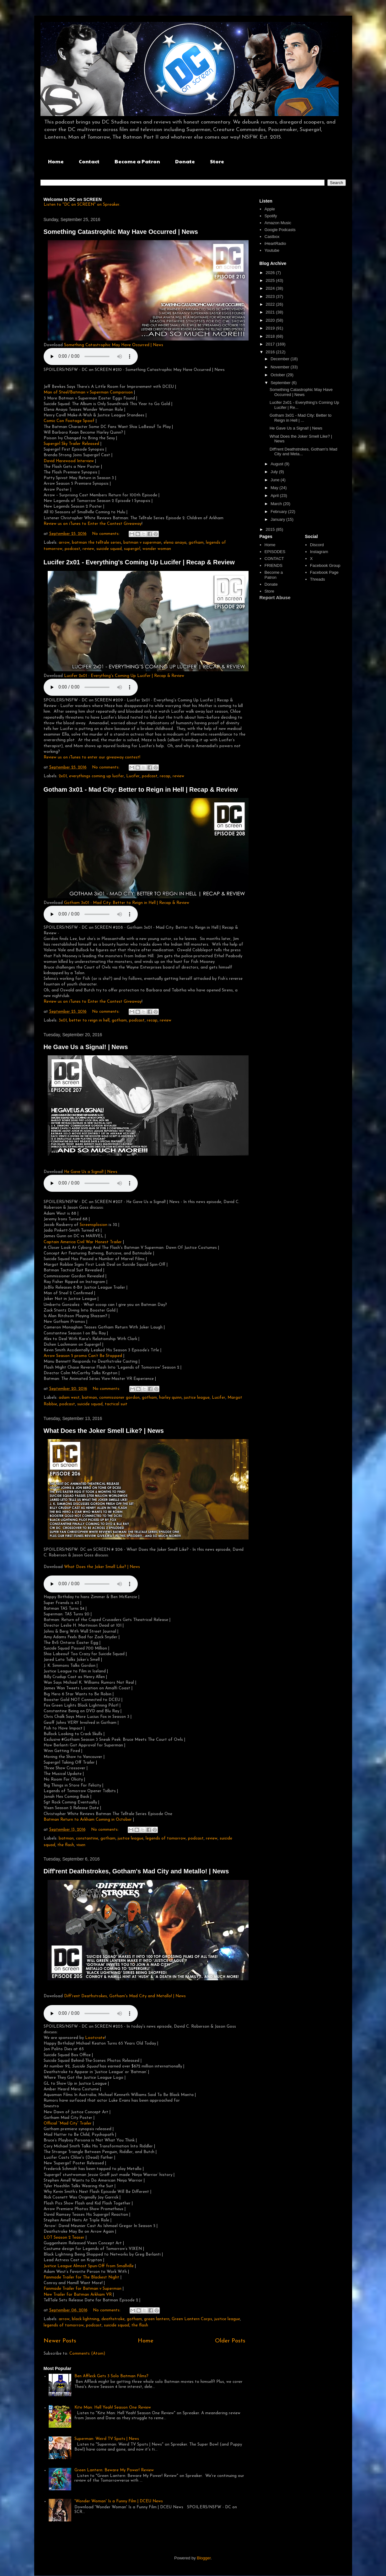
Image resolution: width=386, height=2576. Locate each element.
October (278, 374)
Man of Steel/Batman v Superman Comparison (88, 392)
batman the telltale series (96, 543)
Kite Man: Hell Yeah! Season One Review (112, 2407)
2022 (271, 304)
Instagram (319, 551)
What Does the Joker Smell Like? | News (104, 1430)
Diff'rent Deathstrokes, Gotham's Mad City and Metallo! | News (136, 1871)
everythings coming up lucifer (96, 776)
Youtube (272, 250)
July (275, 471)
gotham (196, 543)
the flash (65, 1845)
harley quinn (170, 1398)
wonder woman (156, 549)
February (279, 511)
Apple (270, 209)
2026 (271, 272)
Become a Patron (137, 161)
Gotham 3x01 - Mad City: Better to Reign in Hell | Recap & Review (141, 789)
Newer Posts (60, 2341)
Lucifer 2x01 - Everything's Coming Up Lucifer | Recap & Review (139, 562)
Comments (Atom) (87, 2354)
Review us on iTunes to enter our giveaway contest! (92, 757)
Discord (317, 544)
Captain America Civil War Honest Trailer (83, 1242)
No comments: (106, 534)
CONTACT (274, 558)
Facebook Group (325, 565)
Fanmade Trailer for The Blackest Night (81, 2277)
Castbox (272, 236)
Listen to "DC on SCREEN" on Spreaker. (82, 205)
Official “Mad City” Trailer (68, 2123)
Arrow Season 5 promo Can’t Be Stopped (83, 1356)
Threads (317, 579)
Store (217, 161)
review (88, 549)
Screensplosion (94, 1225)
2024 (271, 288)
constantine (87, 1838)
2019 (271, 328)
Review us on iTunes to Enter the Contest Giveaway (93, 524)
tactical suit (116, 1404)
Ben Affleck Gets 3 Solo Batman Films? (111, 2376)
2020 (271, 320)
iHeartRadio (275, 243)
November (281, 367)
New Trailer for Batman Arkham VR (78, 2295)
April (275, 495)
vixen (80, 1845)
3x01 (63, 1020)
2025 (271, 280)
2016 (271, 352)
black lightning (85, 2319)
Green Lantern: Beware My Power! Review (114, 2470)
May (275, 487)
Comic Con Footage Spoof (69, 421)
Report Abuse (275, 597)
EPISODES (275, 551)
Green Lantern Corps (192, 2319)
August (277, 464)
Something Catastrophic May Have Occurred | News (121, 231)
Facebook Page (324, 572)
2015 (271, 529)
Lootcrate (95, 2038)
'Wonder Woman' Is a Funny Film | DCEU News (118, 2501)
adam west (69, 1398)
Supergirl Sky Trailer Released (71, 444)
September (281, 382)
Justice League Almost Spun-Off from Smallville (89, 2266)
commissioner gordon (119, 1398)
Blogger (204, 2558)
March (277, 503)
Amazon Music (278, 222)
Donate (185, 161)
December (281, 358)
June (276, 480)
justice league (197, 1398)
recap (165, 776)
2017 (271, 344)
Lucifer (133, 776)
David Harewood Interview (69, 461)
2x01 (63, 776)
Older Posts (230, 2341)
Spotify (271, 216)
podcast (72, 549)
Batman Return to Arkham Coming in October (88, 1820)
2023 (271, 296)
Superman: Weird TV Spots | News (106, 2439)
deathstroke (113, 2319)
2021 (271, 312)
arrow (64, 543)
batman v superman (142, 543)
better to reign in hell (89, 1020)
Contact (89, 161)
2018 (271, 336)
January (278, 519)
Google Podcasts (280, 229)
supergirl (132, 549)
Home (56, 161)
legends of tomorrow (166, 1838)
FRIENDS (273, 565)
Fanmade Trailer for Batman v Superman (82, 2289)
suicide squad (109, 549)
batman (89, 1398)
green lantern (156, 2319)
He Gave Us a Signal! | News (86, 1046)
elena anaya (175, 543)
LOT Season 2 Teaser (64, 2238)
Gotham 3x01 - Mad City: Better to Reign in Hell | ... (300, 418)
